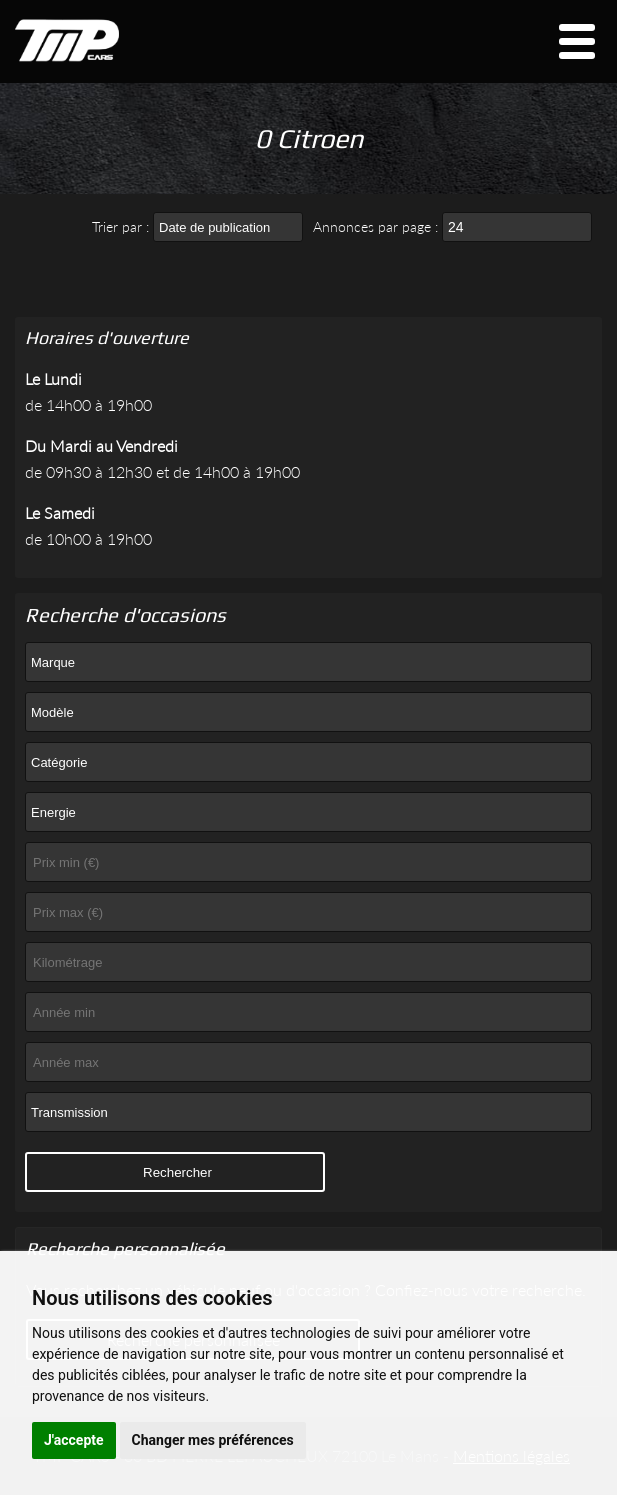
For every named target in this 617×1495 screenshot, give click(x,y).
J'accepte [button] (74, 1440)
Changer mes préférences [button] (213, 1440)
